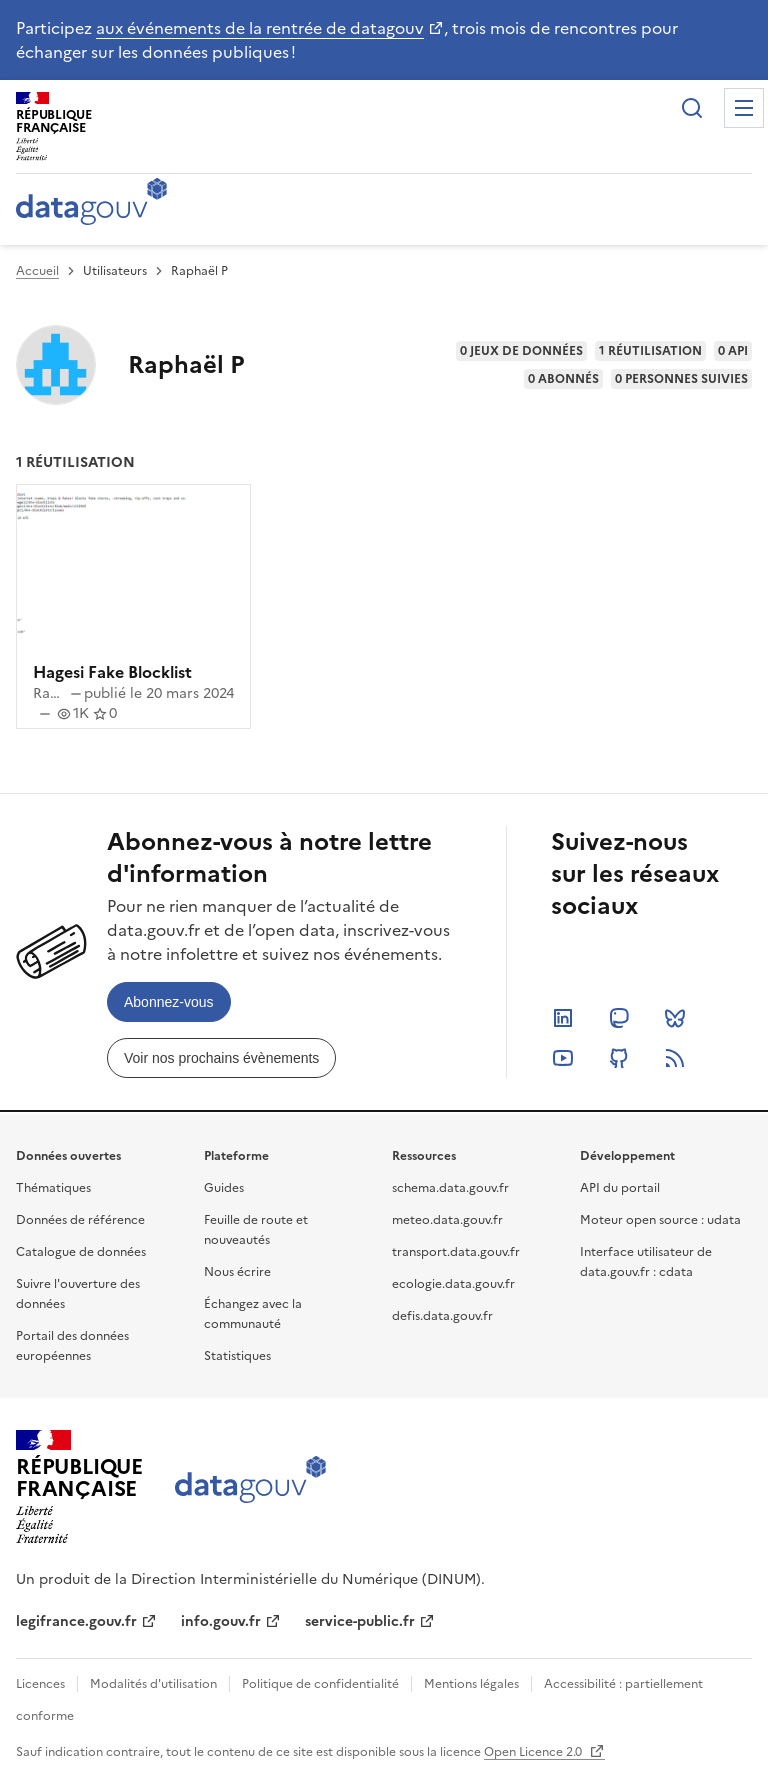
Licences (40, 1684)
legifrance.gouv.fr (76, 1621)
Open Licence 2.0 (534, 1752)
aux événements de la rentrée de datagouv (260, 28)
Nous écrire (237, 1272)
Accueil (37, 271)
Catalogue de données (81, 1252)
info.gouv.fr (221, 1621)
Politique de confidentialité (320, 1684)
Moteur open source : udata (660, 1220)
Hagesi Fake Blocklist (112, 672)
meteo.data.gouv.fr (447, 1220)
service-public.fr (360, 1621)
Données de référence (80, 1220)
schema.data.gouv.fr (450, 1188)
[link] (169, 1002)
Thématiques (53, 1188)
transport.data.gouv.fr (456, 1252)
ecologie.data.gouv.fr (453, 1284)
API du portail (620, 1188)
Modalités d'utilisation (153, 1684)
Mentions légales (471, 1684)
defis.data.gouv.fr (442, 1316)
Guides (224, 1188)
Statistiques (237, 1356)
